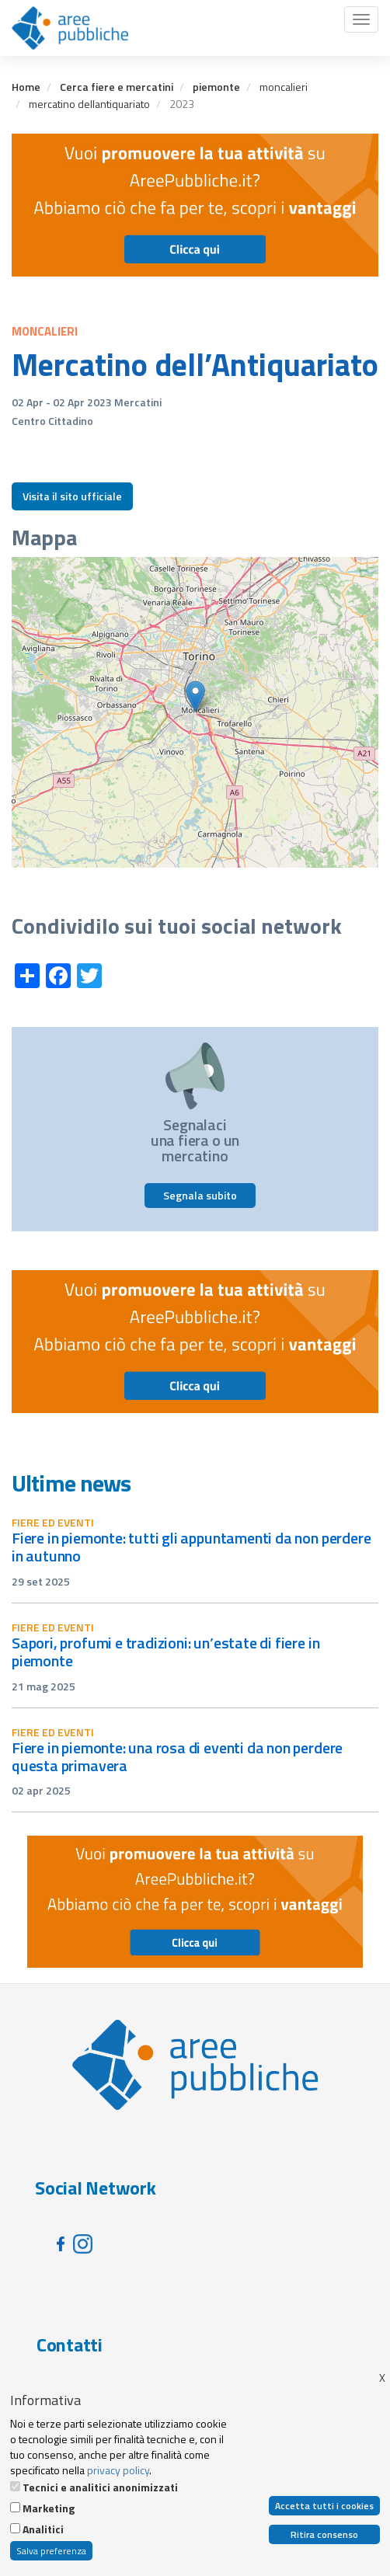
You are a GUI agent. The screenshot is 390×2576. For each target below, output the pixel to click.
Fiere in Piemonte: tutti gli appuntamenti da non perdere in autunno (191, 1547)
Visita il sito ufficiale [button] (72, 496)
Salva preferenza (51, 2550)
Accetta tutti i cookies (324, 2505)
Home (26, 86)
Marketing (49, 2508)
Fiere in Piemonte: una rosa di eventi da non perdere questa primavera (177, 1756)
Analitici (43, 2529)
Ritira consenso (324, 2534)
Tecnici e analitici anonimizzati (100, 2487)
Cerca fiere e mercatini (116, 86)
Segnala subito (200, 1195)
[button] (195, 696)
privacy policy (118, 2470)
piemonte (216, 86)
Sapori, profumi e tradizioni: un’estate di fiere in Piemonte (165, 1652)
